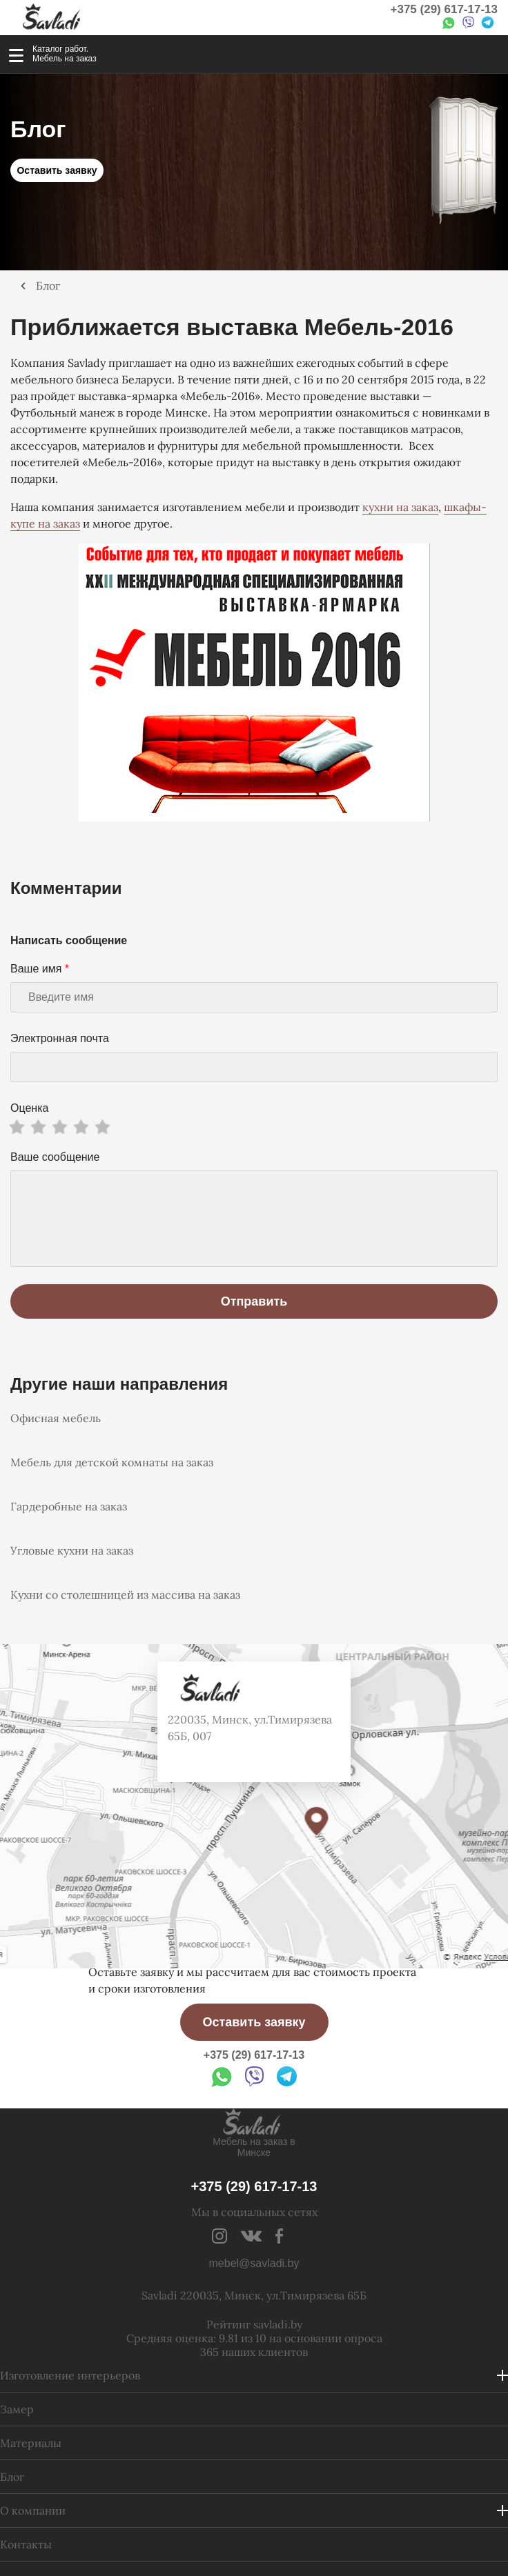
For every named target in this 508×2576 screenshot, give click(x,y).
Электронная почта (59, 1038)
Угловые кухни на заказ (71, 1550)
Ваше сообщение (54, 1157)
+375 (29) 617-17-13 (444, 9)
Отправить (254, 1301)
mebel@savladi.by (254, 2263)
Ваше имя (39, 969)
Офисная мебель (55, 1418)
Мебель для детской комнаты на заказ (111, 1462)
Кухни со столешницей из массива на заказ (125, 1594)
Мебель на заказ (64, 58)
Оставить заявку (57, 170)
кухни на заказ (400, 507)
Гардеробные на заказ (68, 1506)
